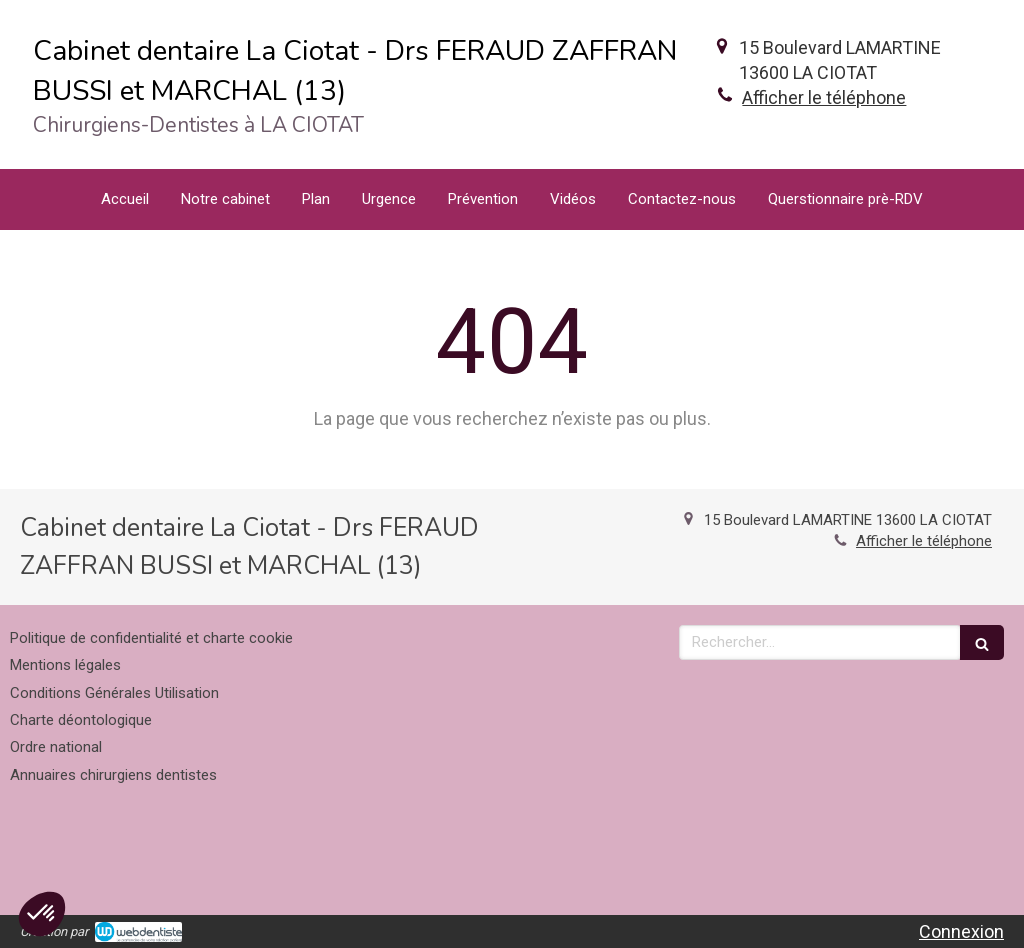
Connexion (961, 931)
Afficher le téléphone (824, 97)
